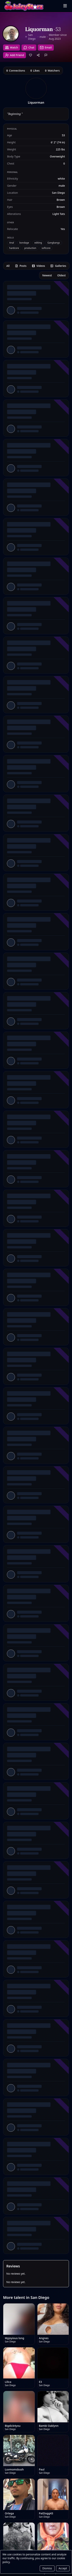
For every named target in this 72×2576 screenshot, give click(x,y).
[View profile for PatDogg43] (53, 2469)
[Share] (38, 55)
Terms (28, 2543)
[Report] (46, 55)
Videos (21, 2537)
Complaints (57, 2543)
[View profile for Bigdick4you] (19, 2382)
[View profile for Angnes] (53, 2294)
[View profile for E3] (53, 2338)
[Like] (30, 55)
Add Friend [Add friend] (14, 55)
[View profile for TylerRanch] (53, 2513)
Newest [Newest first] (47, 245)
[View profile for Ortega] (19, 2469)
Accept (63, 2568)
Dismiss (47, 2568)
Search (9, 2537)
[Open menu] (65, 5)
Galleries (35, 2537)
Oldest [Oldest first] (61, 245)
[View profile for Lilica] (19, 2338)
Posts (48, 2537)
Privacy (41, 2543)
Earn (7, 2543)
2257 (17, 2543)
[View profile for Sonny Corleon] (19, 2513)
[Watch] (11, 47)
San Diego (32, 36)
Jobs (58, 2537)
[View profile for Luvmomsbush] (19, 2426)
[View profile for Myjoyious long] (19, 2294)
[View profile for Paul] (53, 2426)
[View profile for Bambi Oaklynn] (53, 2382)
